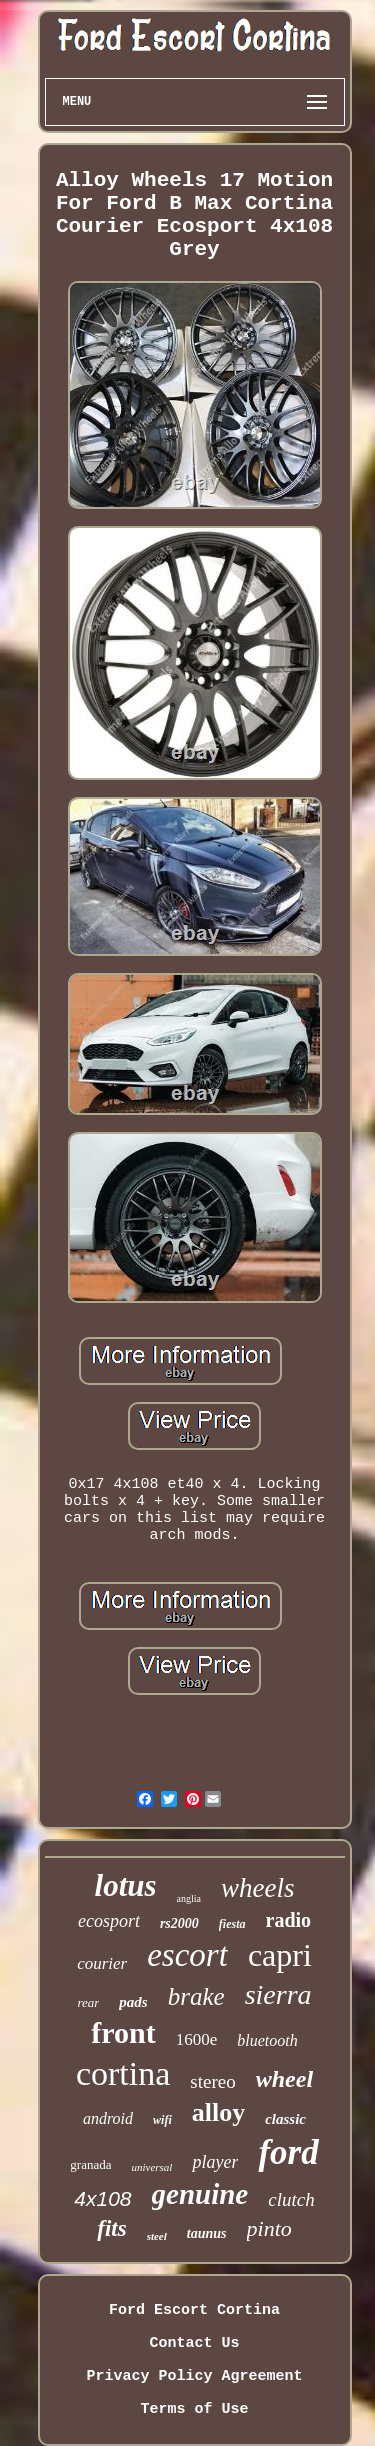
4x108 (102, 2198)
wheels (258, 1888)
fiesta (232, 1924)
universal (151, 2167)
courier (102, 1963)
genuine (200, 2194)
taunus (207, 2233)
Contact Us (194, 2343)
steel (157, 2236)
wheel (284, 2079)
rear (88, 2002)
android (108, 2118)
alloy (218, 2112)
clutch (291, 2199)
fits (111, 2228)
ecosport (109, 1921)
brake (196, 1996)
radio (289, 1920)
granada (90, 2164)
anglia (189, 1898)
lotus (126, 1885)
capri (280, 1955)
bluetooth (267, 2040)
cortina (123, 2073)
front (123, 2032)
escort (187, 1955)
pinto (269, 2228)
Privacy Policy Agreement (194, 2376)
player (215, 2162)
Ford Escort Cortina (194, 2310)
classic (285, 2119)
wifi (162, 2120)
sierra (278, 1994)
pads (133, 2002)
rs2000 (179, 1923)
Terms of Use (194, 2409)
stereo (212, 2081)
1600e (197, 2039)
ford (288, 2152)
